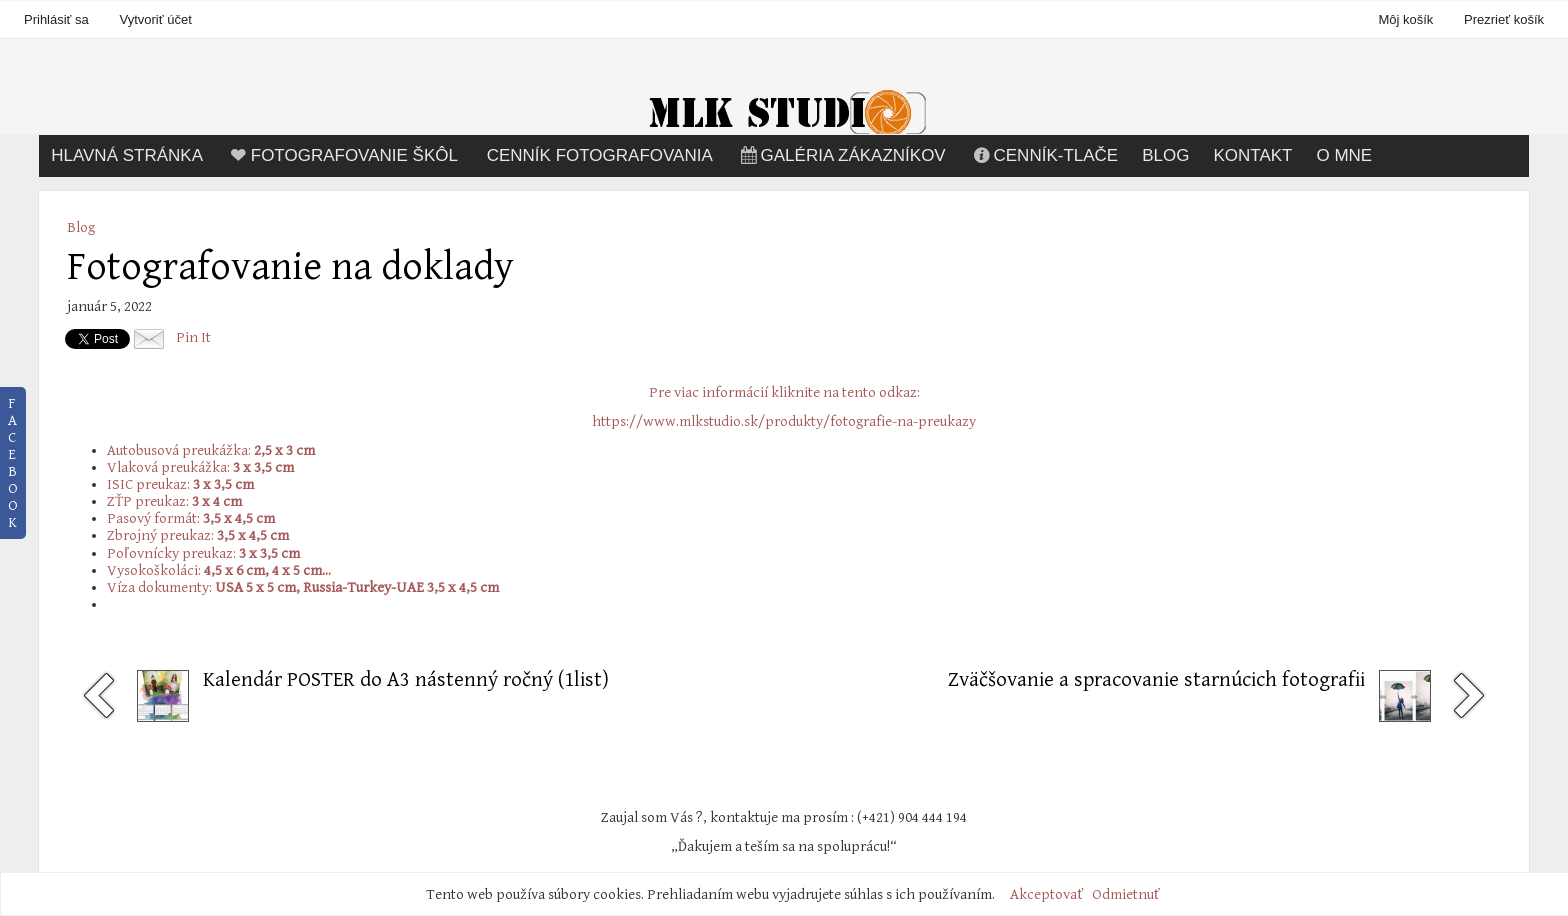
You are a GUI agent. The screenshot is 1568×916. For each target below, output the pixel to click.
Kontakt (1252, 155)
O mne (1344, 155)
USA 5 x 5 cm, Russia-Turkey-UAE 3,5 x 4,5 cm (357, 587)
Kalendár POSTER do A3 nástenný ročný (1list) (406, 680)
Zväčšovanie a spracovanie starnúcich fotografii (1156, 680)
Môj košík (1407, 19)
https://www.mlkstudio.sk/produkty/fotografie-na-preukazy (784, 421)
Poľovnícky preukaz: (203, 553)
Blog (1165, 155)
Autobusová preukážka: (211, 450)
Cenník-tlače (1044, 155)
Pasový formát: (191, 518)
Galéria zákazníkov (841, 155)
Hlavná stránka (127, 155)
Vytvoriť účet (155, 19)
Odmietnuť (1126, 894)
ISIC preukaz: (180, 484)
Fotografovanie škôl (342, 155)
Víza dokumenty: (161, 587)
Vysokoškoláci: (219, 570)
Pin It (193, 337)
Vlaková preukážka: (200, 467)
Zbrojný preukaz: (198, 535)
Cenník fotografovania (600, 155)
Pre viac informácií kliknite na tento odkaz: (784, 392)
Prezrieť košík (1504, 19)
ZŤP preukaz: (174, 501)
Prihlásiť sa (56, 19)
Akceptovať (1046, 894)
